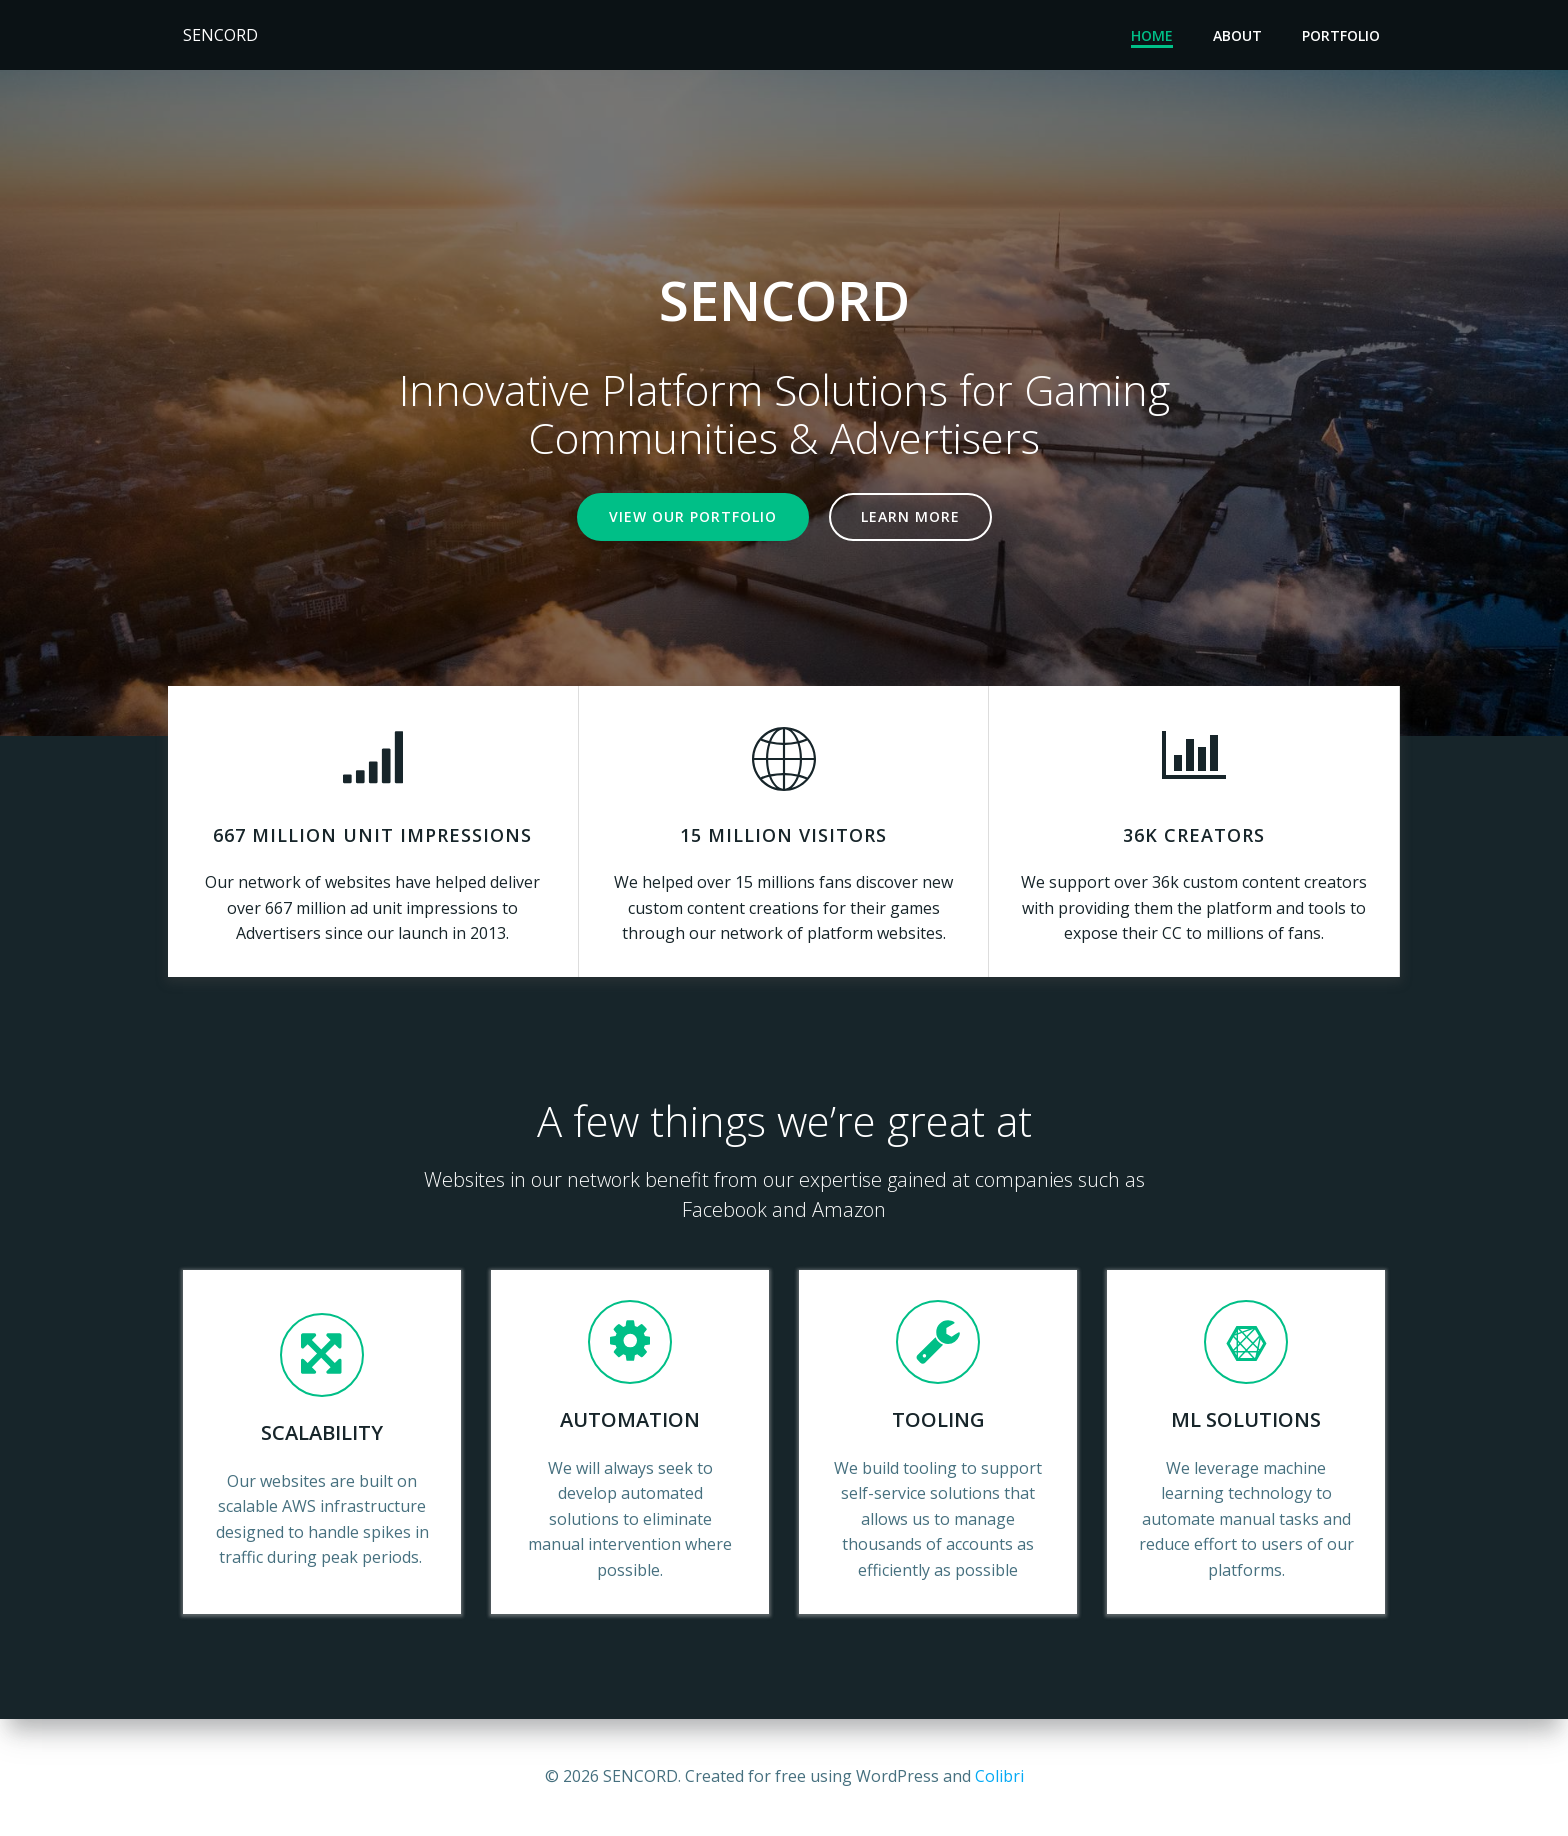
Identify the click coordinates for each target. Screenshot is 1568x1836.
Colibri (999, 1776)
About (1237, 35)
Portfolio (1341, 35)
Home (1152, 35)
